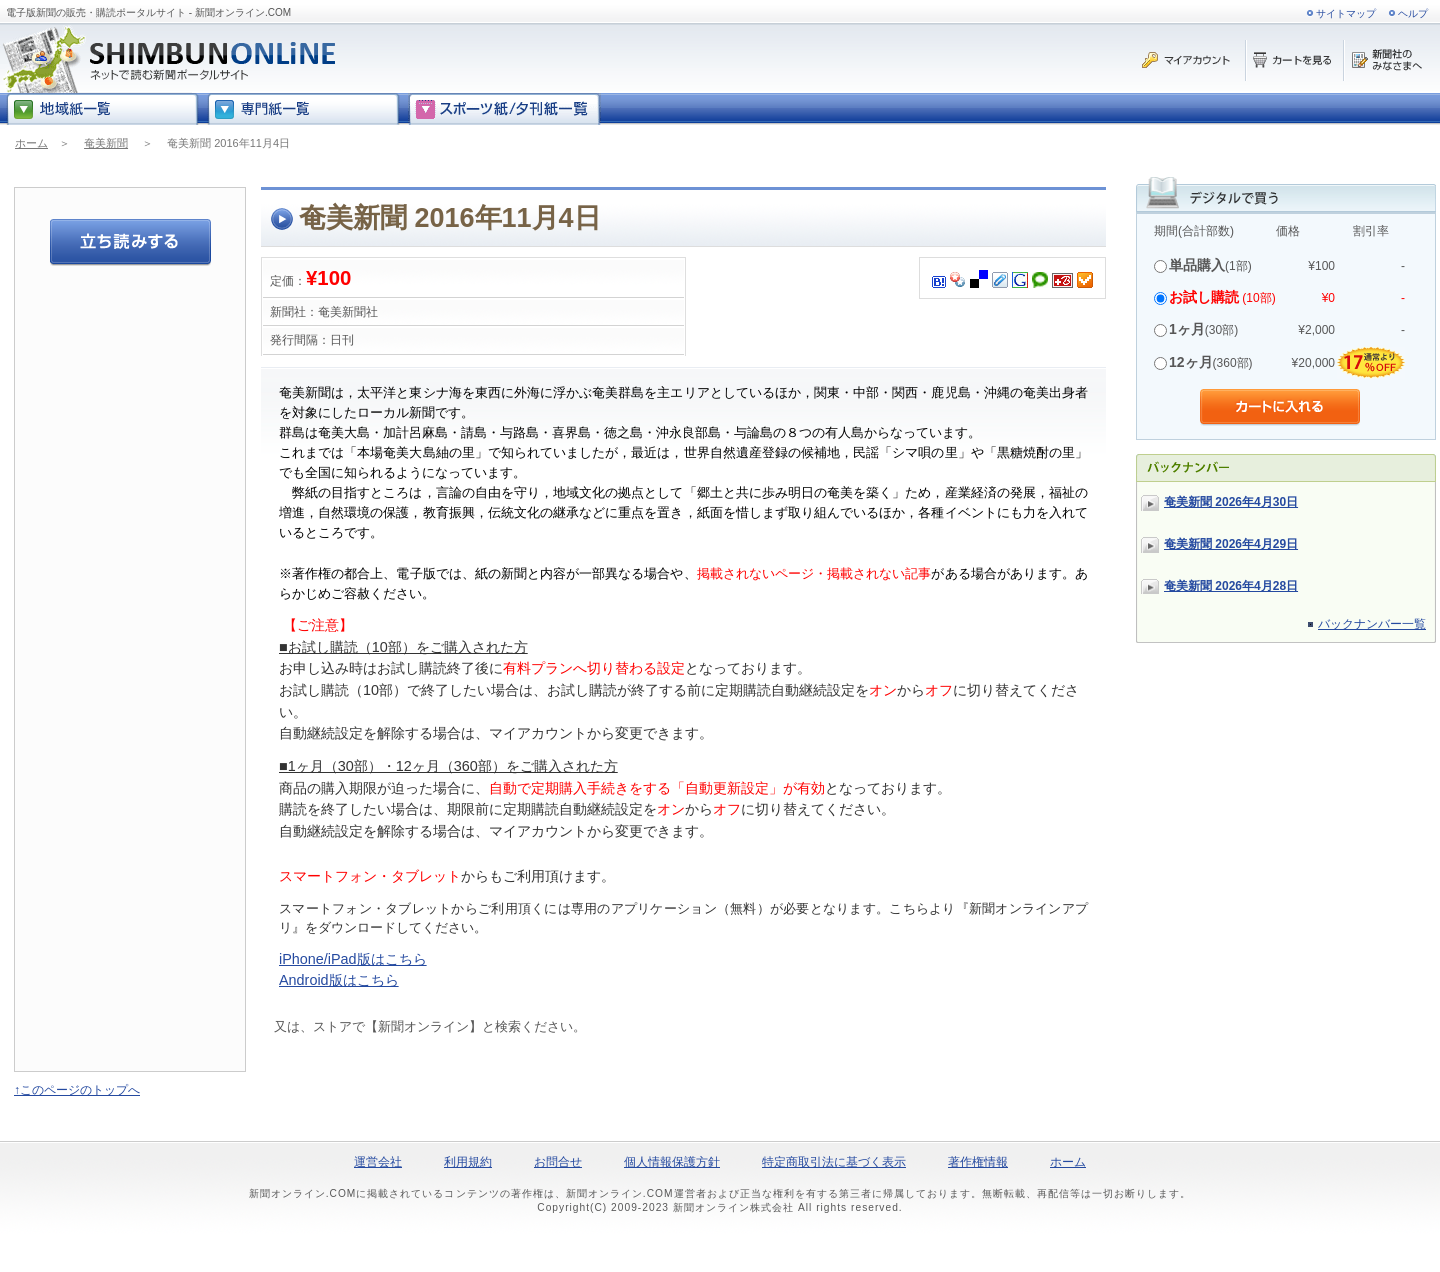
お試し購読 (1204, 297)
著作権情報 (978, 1162)
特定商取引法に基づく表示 (834, 1162)
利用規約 (468, 1162)
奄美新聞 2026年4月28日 (1231, 586)
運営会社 (378, 1162)
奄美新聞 (106, 143)
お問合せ (558, 1162)
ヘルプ (1413, 13)
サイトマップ (1346, 13)
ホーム (31, 143)
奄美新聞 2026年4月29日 (1231, 544)
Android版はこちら (339, 980)
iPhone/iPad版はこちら (353, 959)
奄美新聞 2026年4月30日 (1231, 502)
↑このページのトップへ (77, 1090)
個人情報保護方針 (672, 1162)
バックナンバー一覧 (1372, 624)
